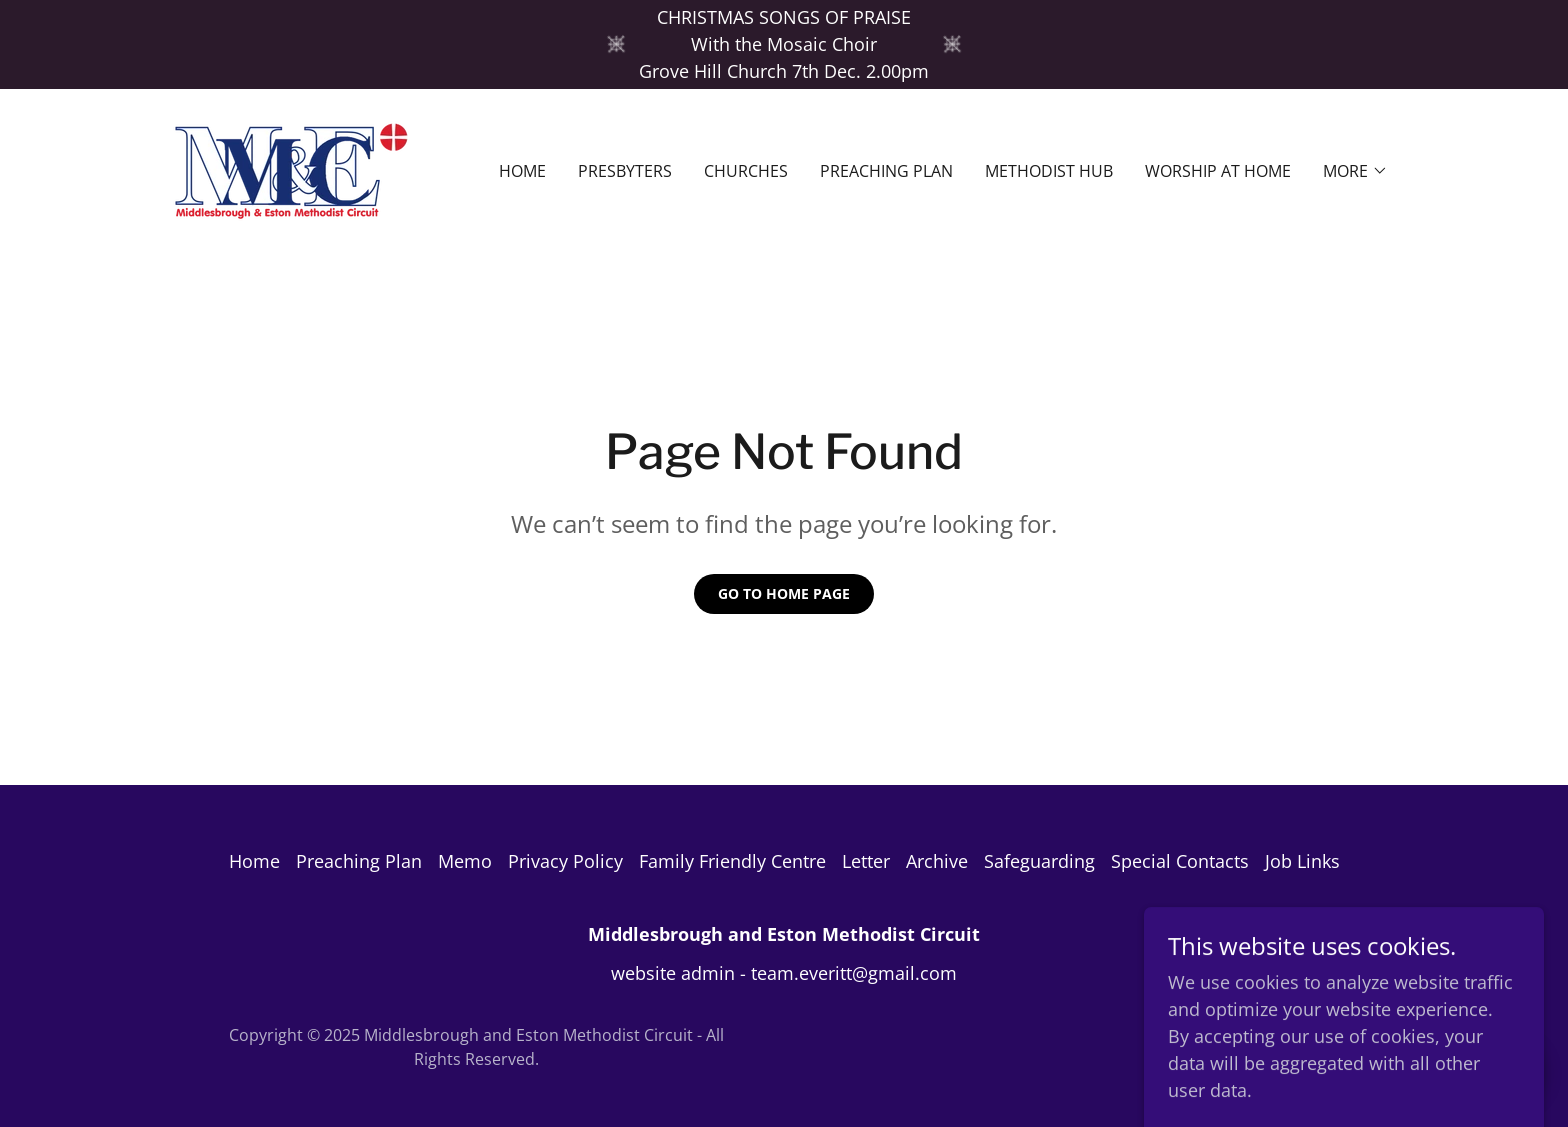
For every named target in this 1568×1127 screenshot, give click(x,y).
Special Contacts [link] (1180, 861)
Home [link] (522, 171)
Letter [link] (866, 861)
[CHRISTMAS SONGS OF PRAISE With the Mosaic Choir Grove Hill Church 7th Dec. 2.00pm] (784, 44)
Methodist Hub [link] (1049, 171)
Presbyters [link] (625, 171)
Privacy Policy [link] (565, 861)
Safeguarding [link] (1039, 861)
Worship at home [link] (1218, 171)
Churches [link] (746, 171)
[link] (290, 169)
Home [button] (254, 861)
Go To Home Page (784, 593)
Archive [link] (937, 861)
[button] (1355, 171)
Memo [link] (465, 861)
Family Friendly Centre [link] (732, 861)
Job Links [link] (1302, 861)
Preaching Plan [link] (886, 171)
